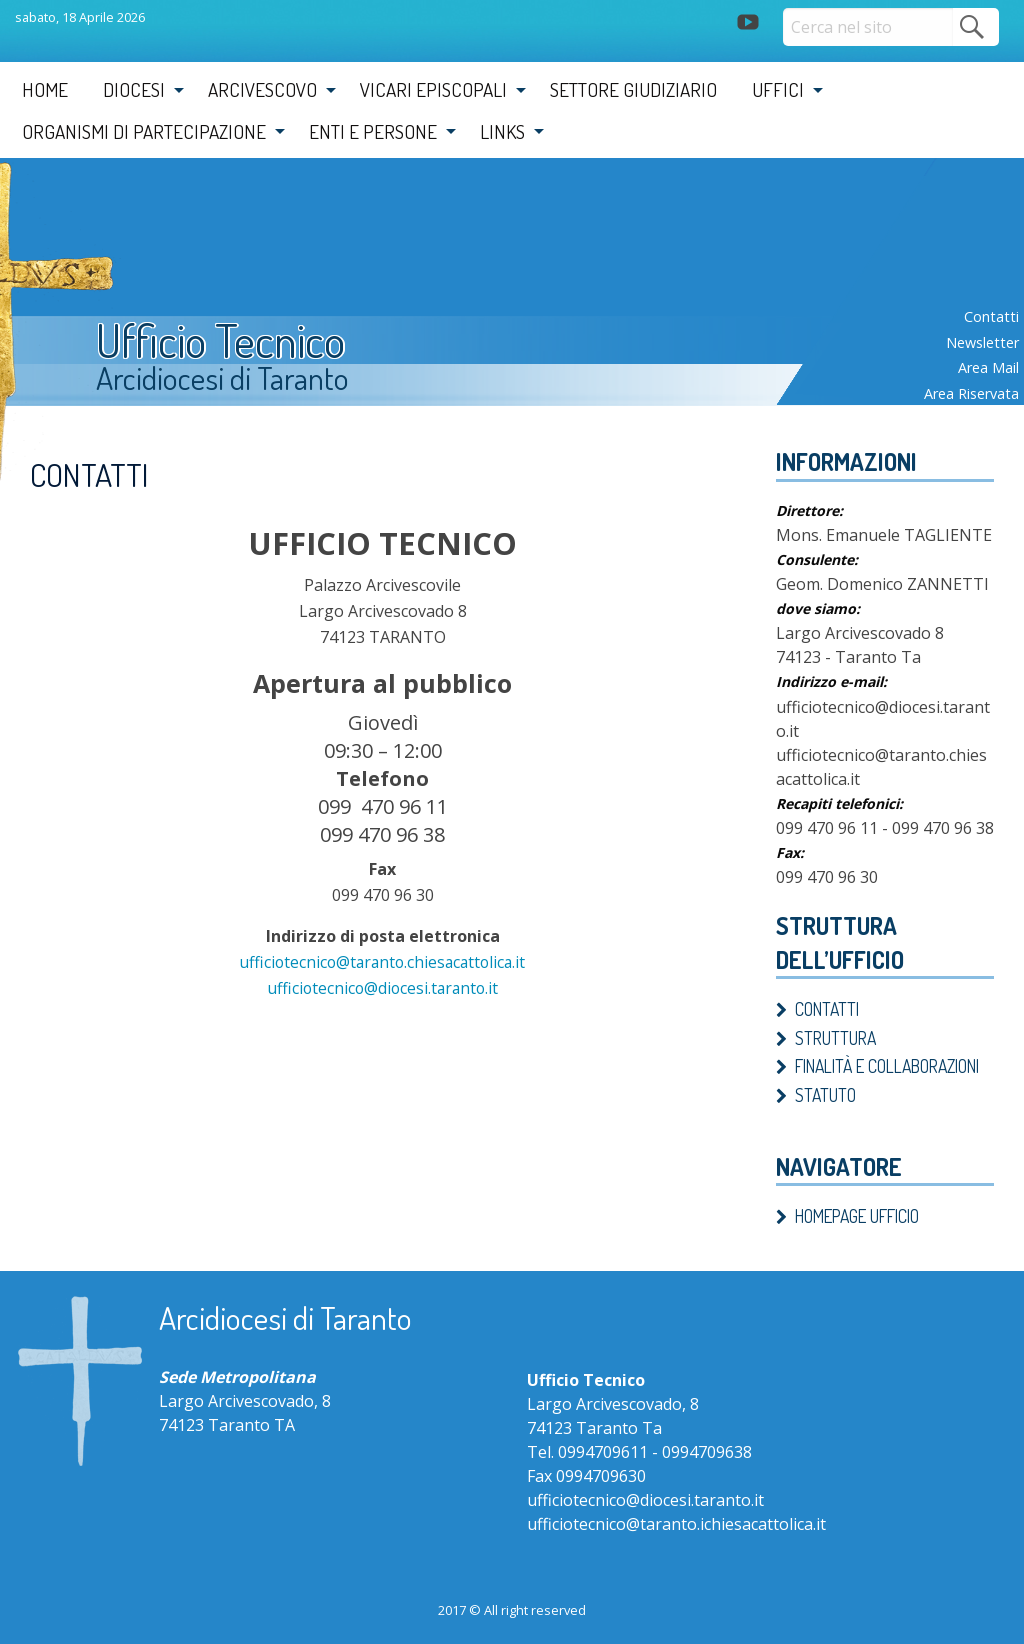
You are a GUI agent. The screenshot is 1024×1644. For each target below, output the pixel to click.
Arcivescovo (262, 89)
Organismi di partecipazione (144, 131)
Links (502, 131)
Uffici (778, 89)
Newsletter (982, 342)
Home (45, 89)
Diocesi (134, 89)
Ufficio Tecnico (227, 342)
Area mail (988, 367)
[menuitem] (45, 90)
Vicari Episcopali (433, 89)
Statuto (825, 1095)
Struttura (835, 1038)
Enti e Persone (373, 131)
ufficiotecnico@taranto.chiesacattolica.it (382, 962)
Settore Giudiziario (633, 89)
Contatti (991, 316)
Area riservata (971, 393)
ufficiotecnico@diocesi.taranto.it (382, 988)
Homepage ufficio (857, 1216)
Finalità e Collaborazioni (887, 1066)
